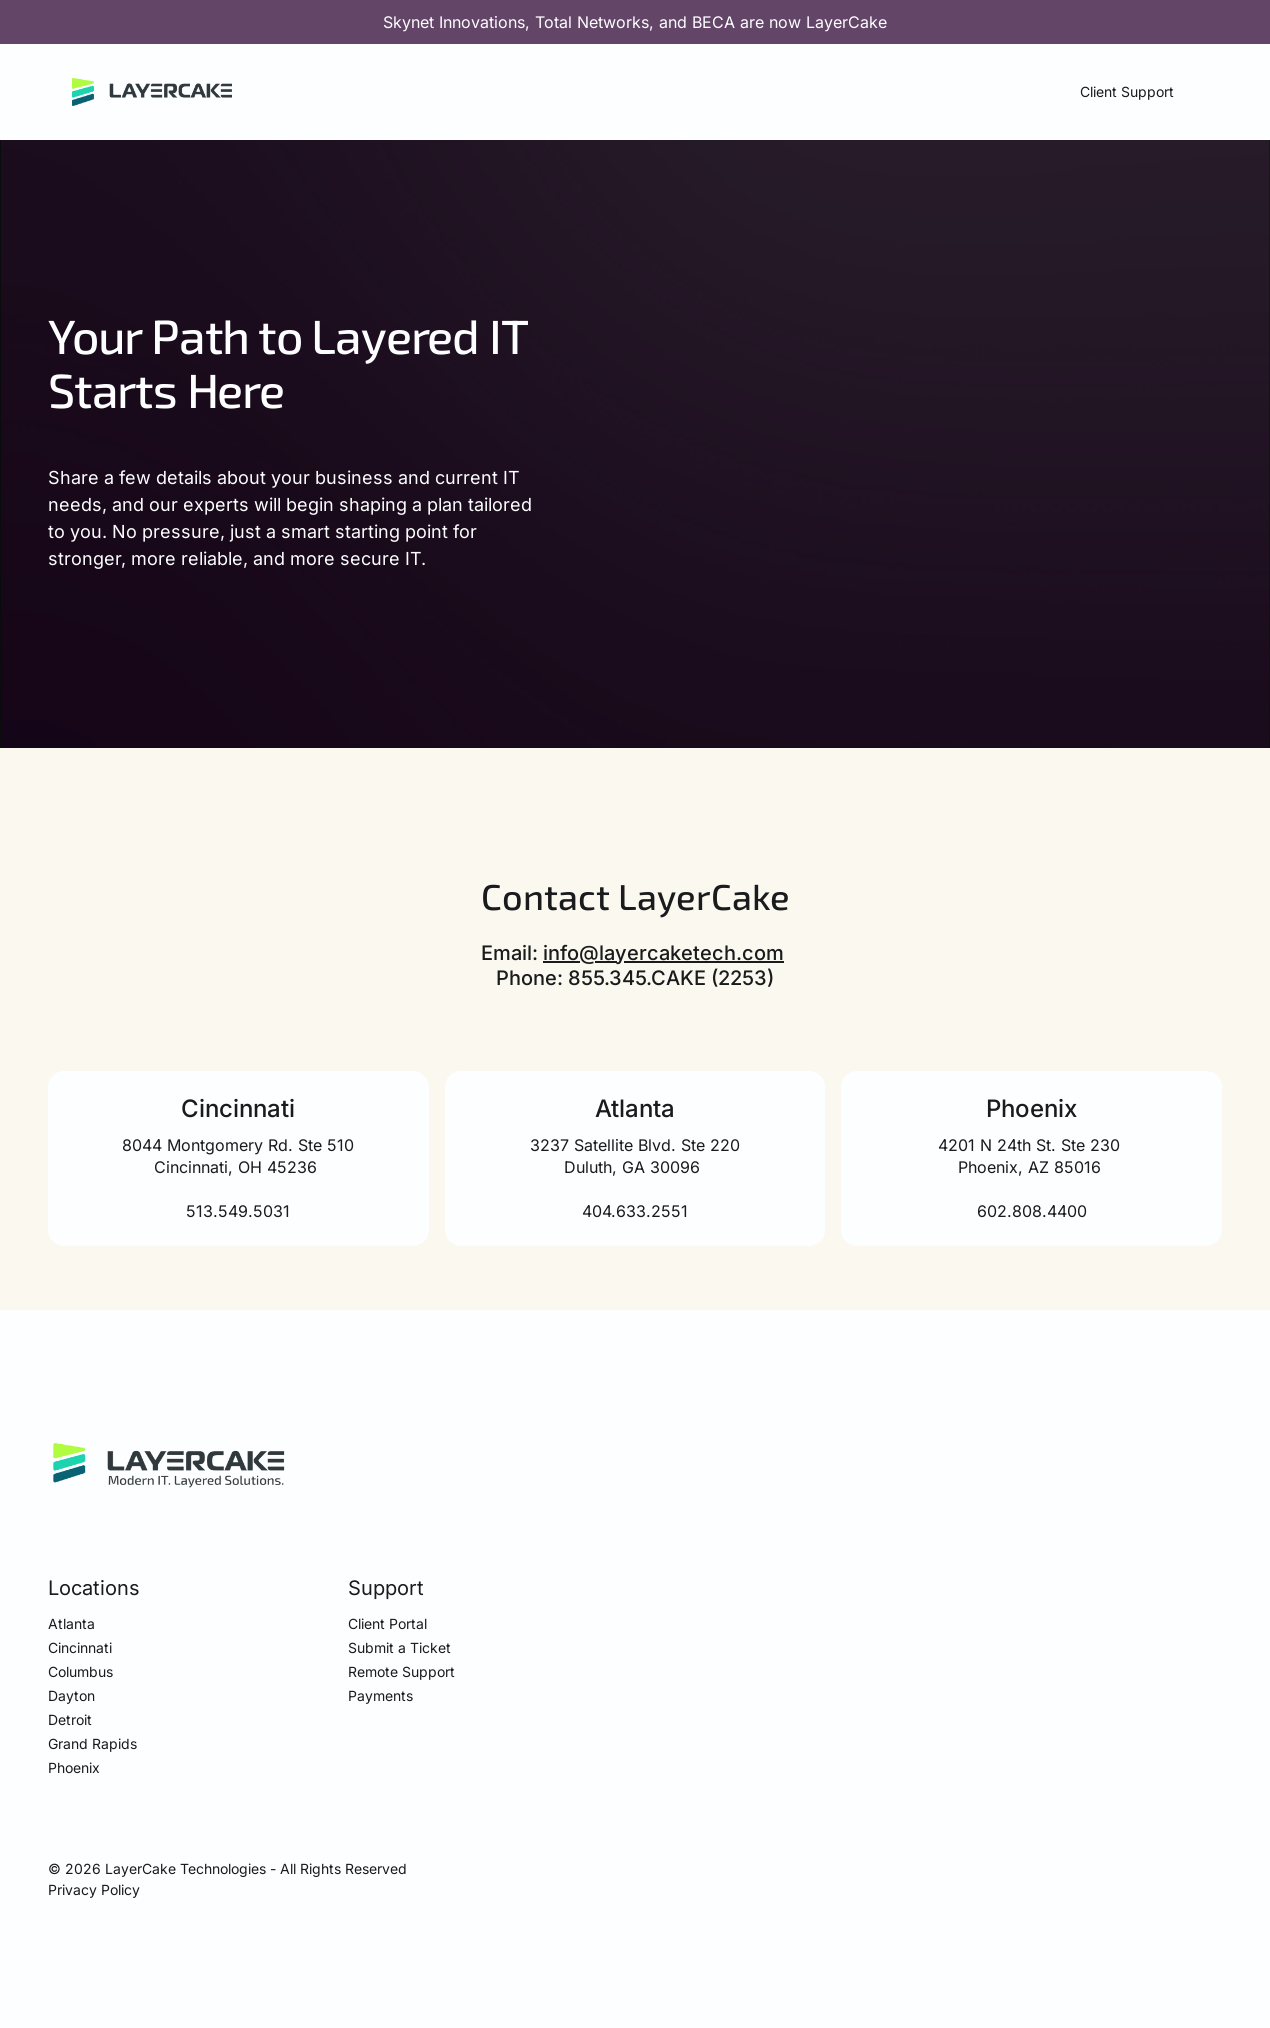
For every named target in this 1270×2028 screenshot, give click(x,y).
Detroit (70, 1719)
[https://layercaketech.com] (169, 1466)
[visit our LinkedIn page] (1212, 1870)
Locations (94, 1588)
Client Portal (387, 1623)
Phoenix (74, 1767)
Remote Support (401, 1671)
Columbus (80, 1671)
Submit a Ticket (399, 1647)
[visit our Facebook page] (1168, 1870)
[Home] (152, 92)
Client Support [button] (1127, 91)
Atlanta (71, 1623)
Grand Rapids (92, 1743)
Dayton (71, 1695)
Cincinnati (80, 1647)
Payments (380, 1695)
